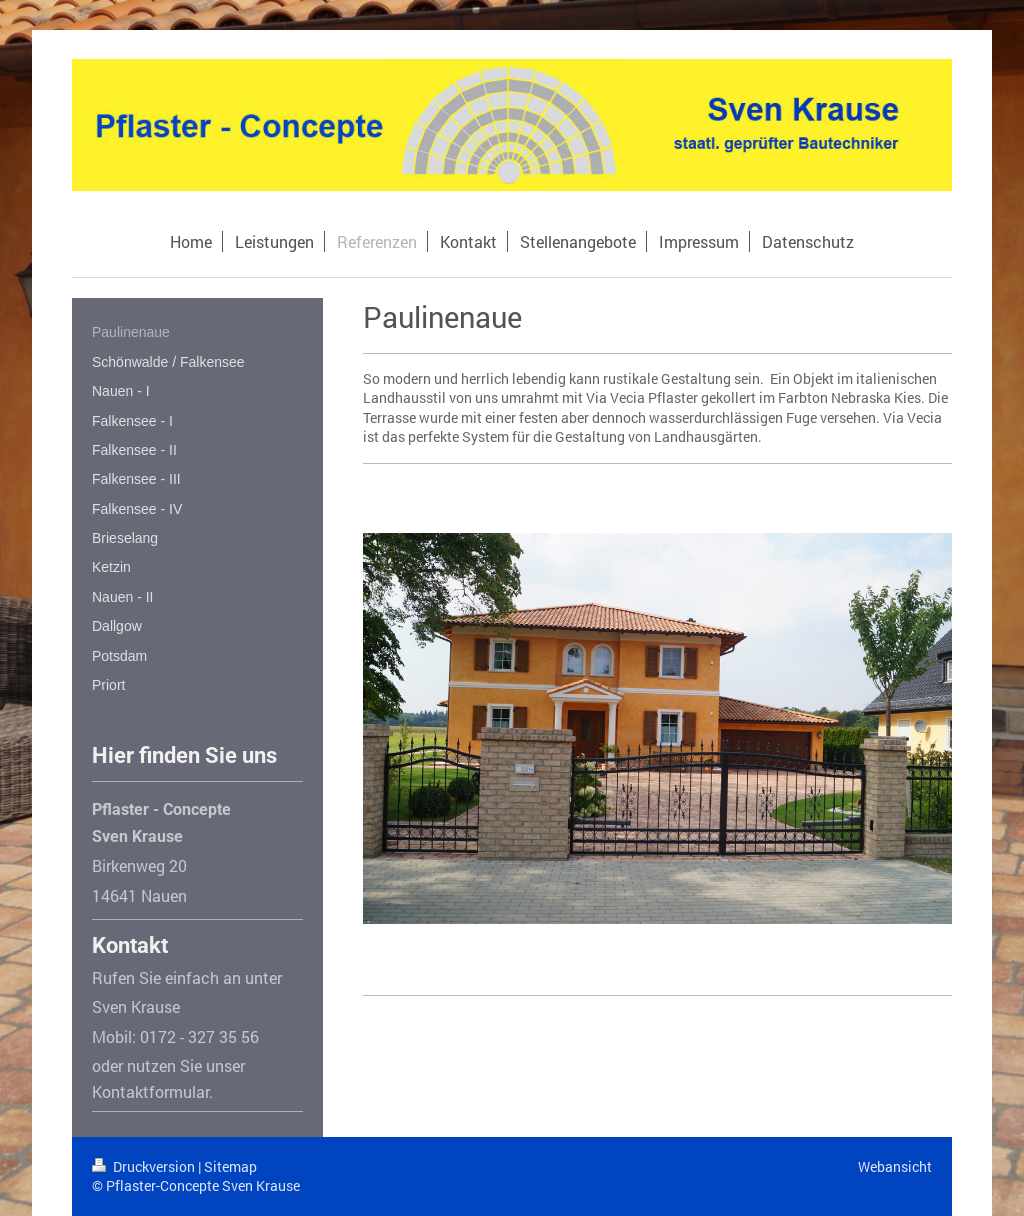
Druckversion (145, 1166)
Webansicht (895, 1166)
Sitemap (230, 1166)
